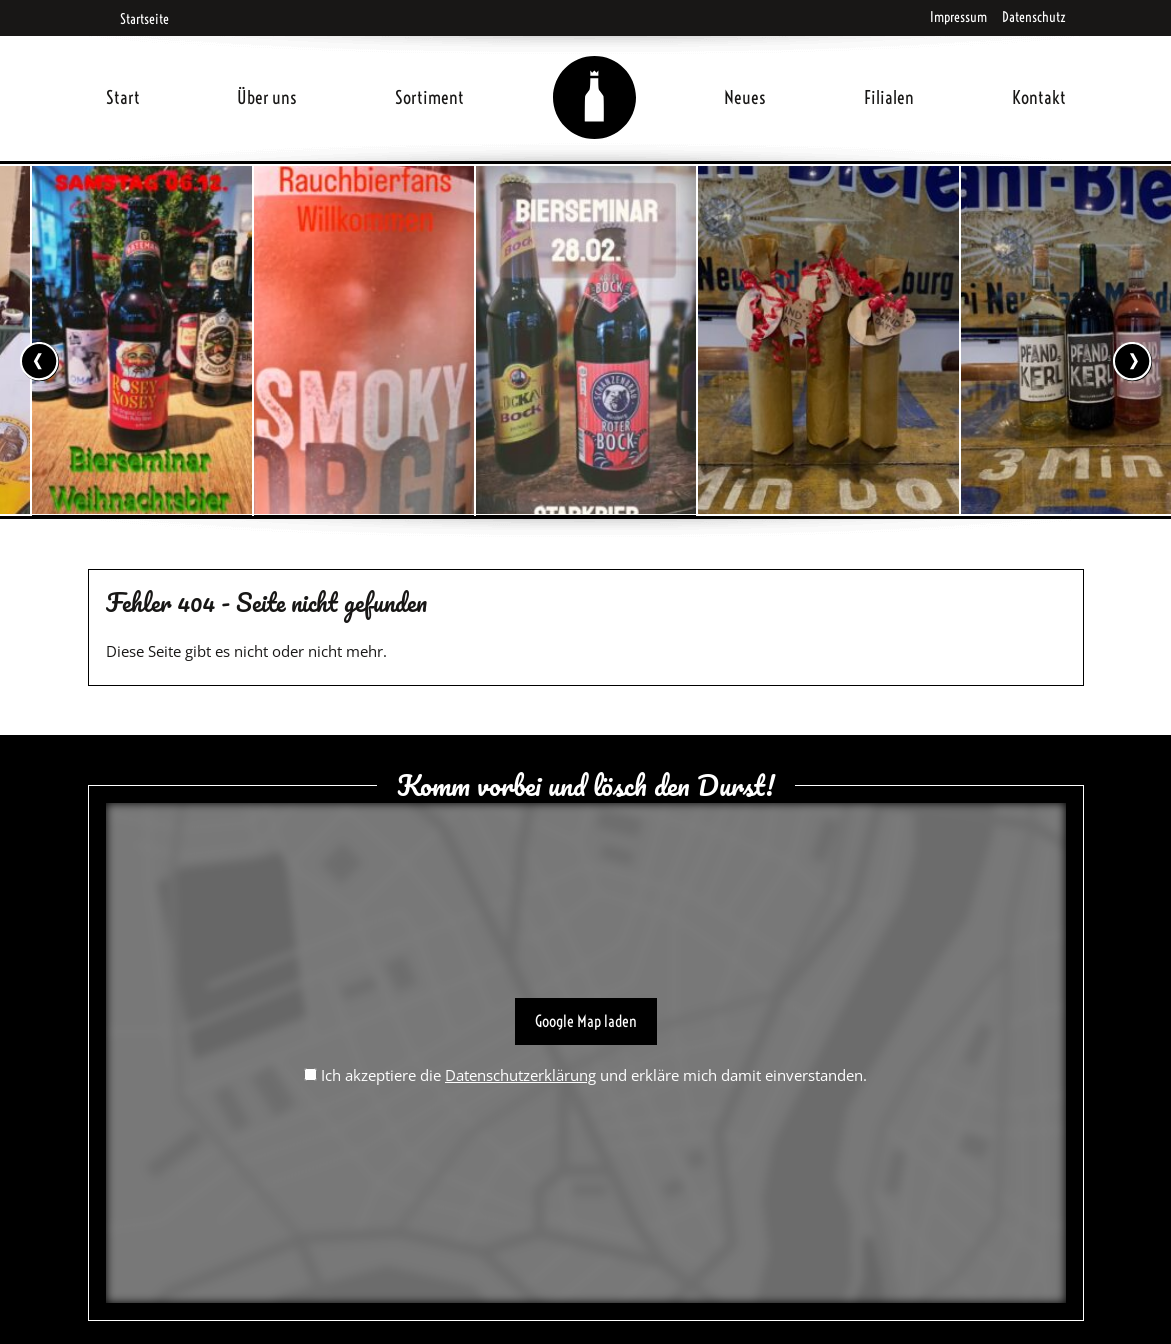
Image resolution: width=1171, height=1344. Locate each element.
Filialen (889, 97)
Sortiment (429, 97)
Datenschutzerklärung (520, 1075)
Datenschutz (1034, 17)
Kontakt (1039, 97)
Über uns (267, 97)
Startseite (137, 19)
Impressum (958, 17)
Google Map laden (586, 1021)
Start (123, 97)
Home (594, 73)
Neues (745, 97)
